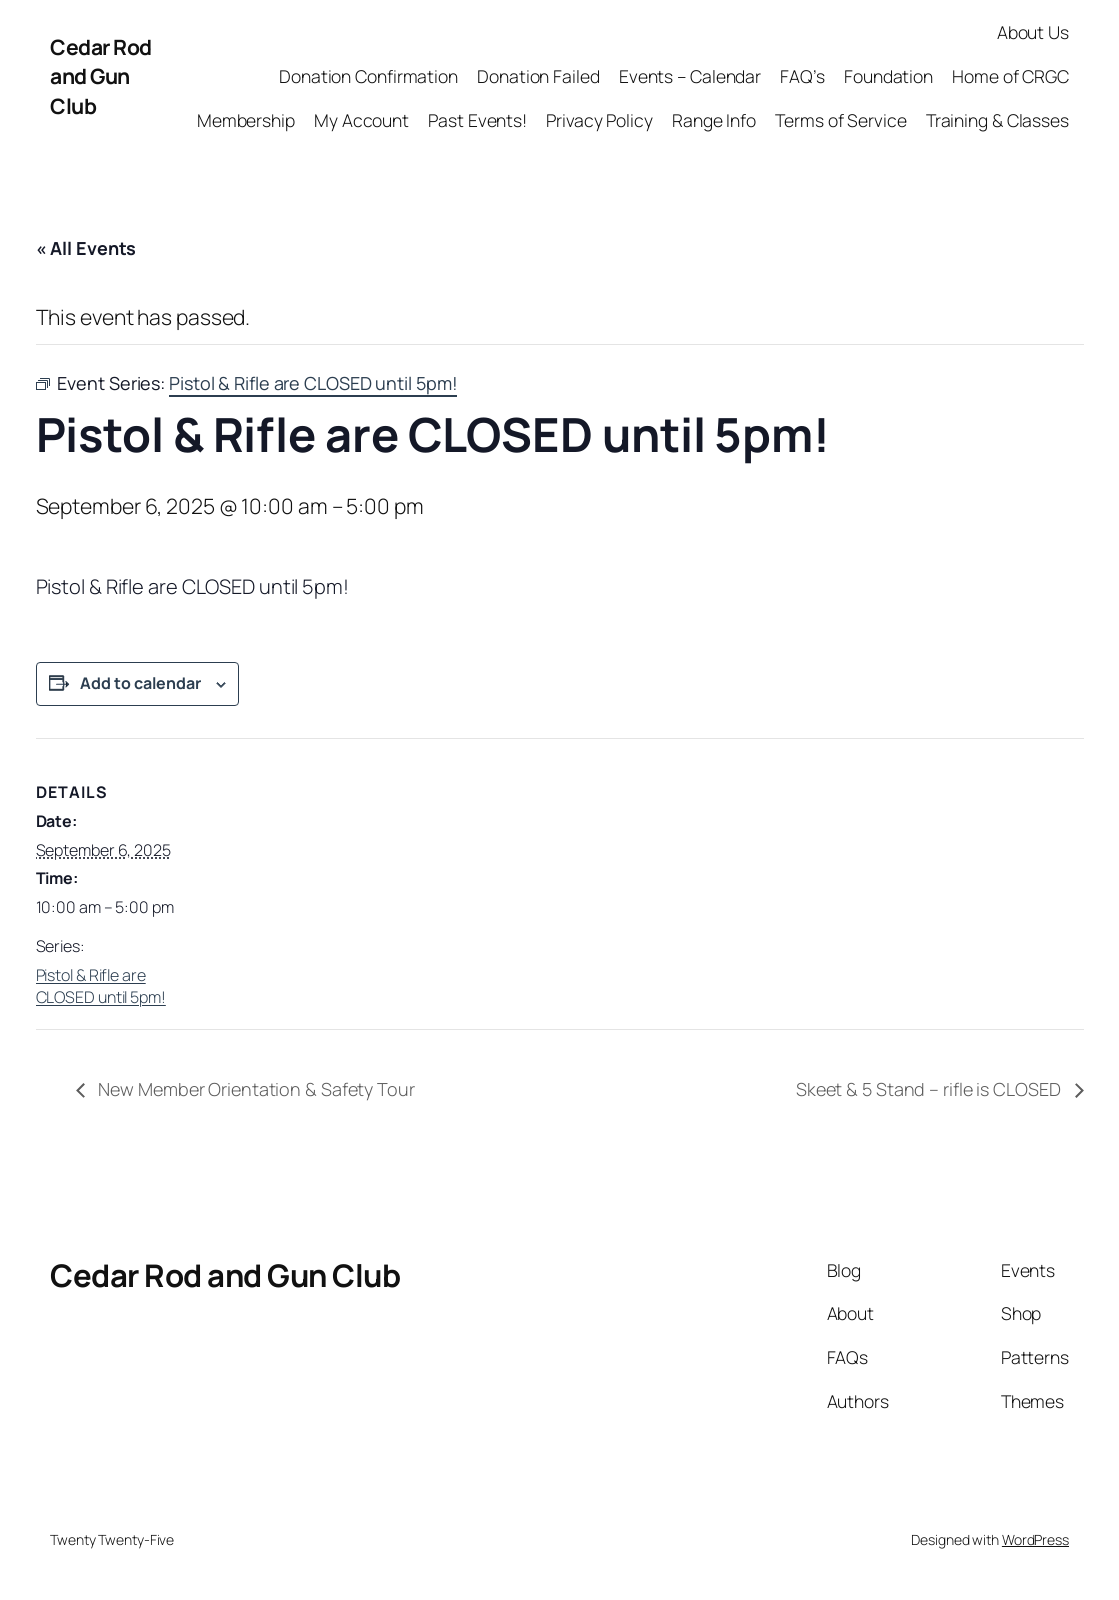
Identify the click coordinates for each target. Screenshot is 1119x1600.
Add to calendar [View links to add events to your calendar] (140, 683)
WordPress (1035, 1539)
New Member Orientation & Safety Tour (255, 1089)
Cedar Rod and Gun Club (101, 76)
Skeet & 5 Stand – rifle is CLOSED (930, 1089)
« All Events (86, 248)
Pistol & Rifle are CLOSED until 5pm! (101, 986)
